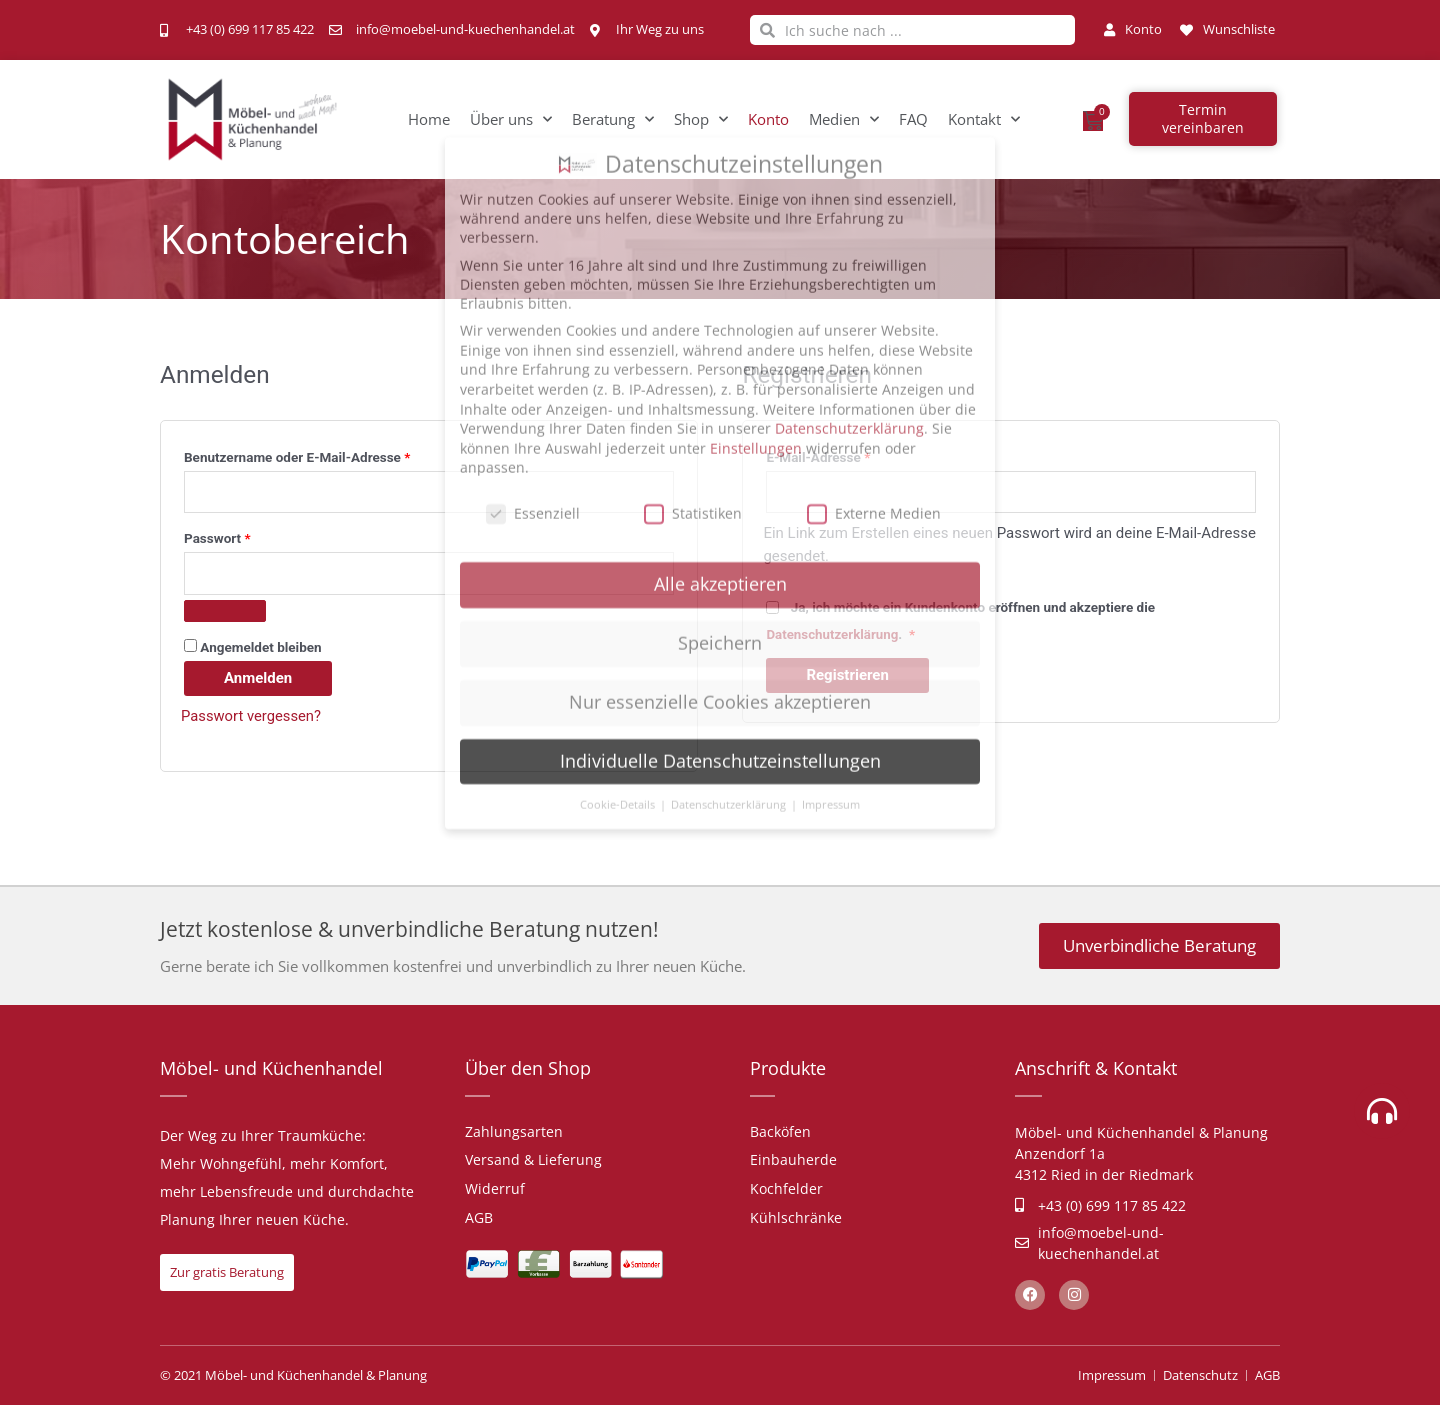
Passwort (252, 536)
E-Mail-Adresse (853, 454)
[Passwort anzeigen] (225, 611)
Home (429, 119)
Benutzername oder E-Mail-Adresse (332, 454)
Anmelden (258, 678)
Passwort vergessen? (252, 716)
